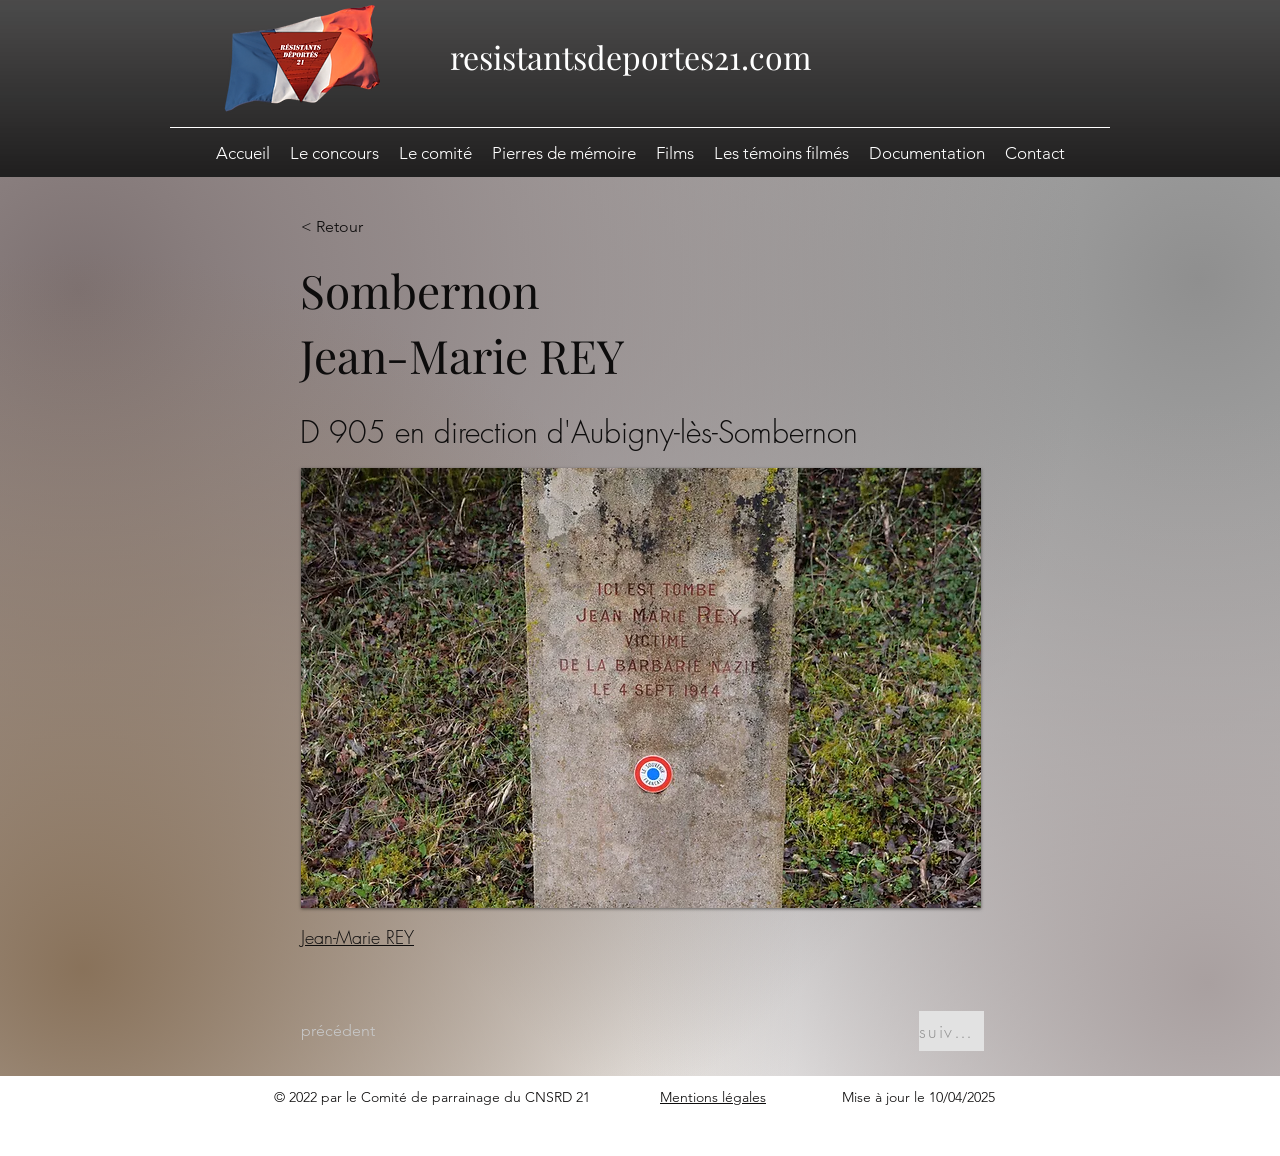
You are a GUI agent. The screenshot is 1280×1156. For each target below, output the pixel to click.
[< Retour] (366, 227)
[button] (927, 153)
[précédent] (366, 1031)
